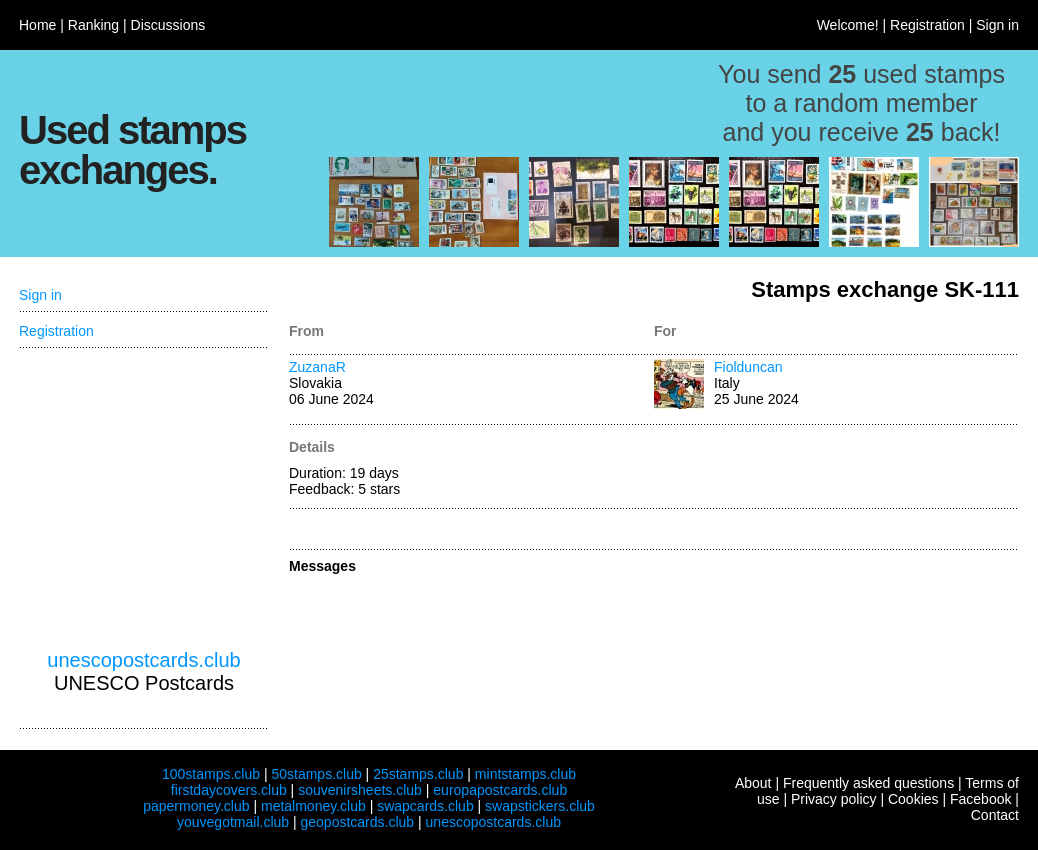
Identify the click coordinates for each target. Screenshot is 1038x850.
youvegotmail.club (233, 822)
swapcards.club (425, 806)
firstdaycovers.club (229, 790)
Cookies (913, 799)
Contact (995, 815)
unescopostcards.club (143, 660)
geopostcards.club (358, 822)
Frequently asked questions (868, 783)
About (753, 783)
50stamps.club (316, 774)
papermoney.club (196, 806)
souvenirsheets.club (360, 790)
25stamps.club (418, 774)
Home (37, 25)
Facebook (980, 799)
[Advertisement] (144, 499)
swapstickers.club (540, 806)
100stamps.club (211, 774)
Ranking (93, 25)
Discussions (168, 25)
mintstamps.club (525, 774)
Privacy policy (834, 799)
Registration (927, 25)
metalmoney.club (313, 806)
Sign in (997, 25)
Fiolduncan (748, 367)
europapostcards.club (500, 790)
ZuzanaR (317, 367)
